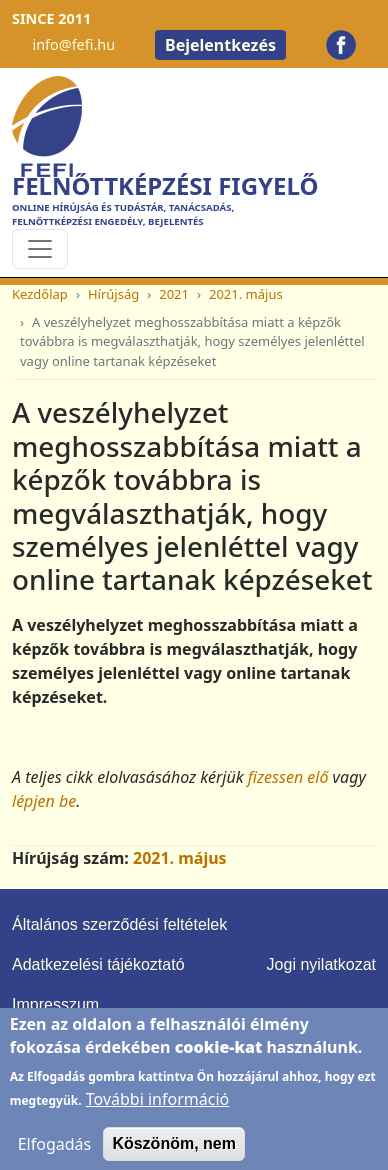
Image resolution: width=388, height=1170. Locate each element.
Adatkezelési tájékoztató (98, 964)
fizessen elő (288, 777)
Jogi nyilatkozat (321, 964)
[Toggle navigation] (40, 249)
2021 (174, 294)
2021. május (246, 294)
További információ (157, 1110)
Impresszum (55, 1004)
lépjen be (44, 801)
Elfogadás (55, 1155)
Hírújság (113, 294)
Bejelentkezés (220, 45)
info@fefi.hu (73, 44)
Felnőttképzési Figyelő (165, 185)
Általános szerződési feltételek (119, 924)
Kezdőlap (40, 294)
